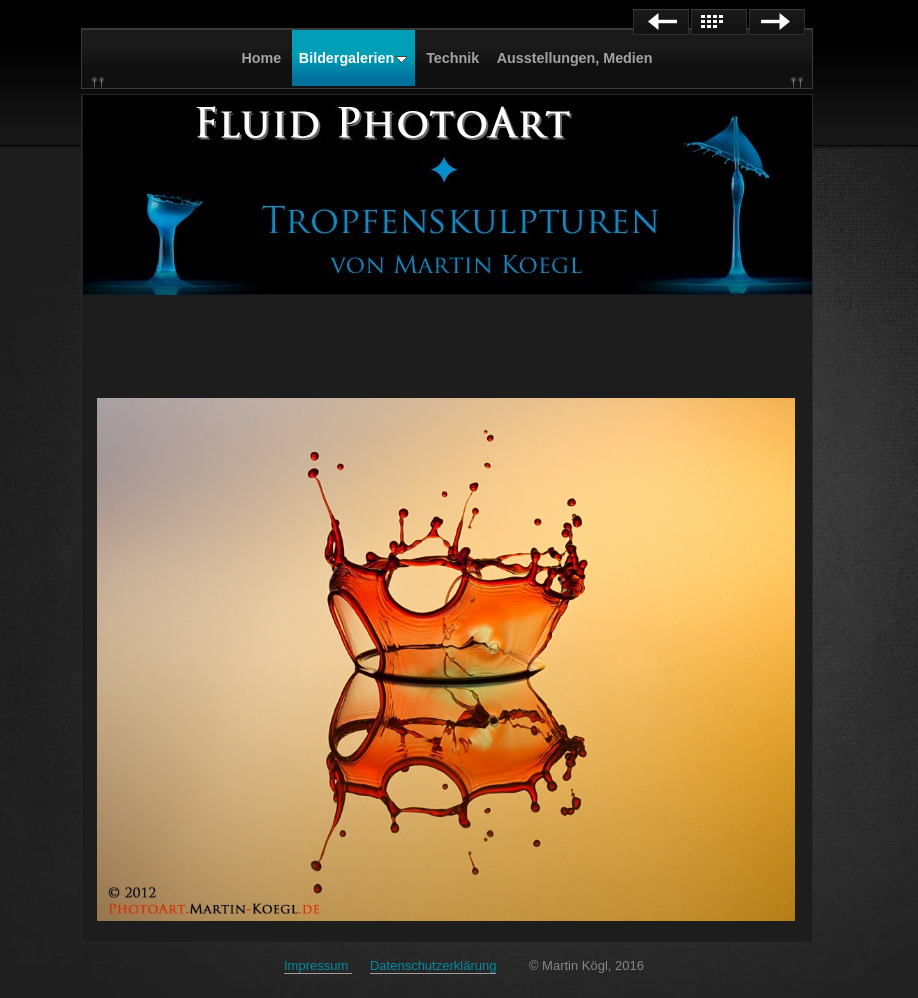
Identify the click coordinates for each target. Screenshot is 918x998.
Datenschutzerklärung (433, 965)
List (719, 22)
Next (777, 22)
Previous (661, 22)
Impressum (318, 965)
